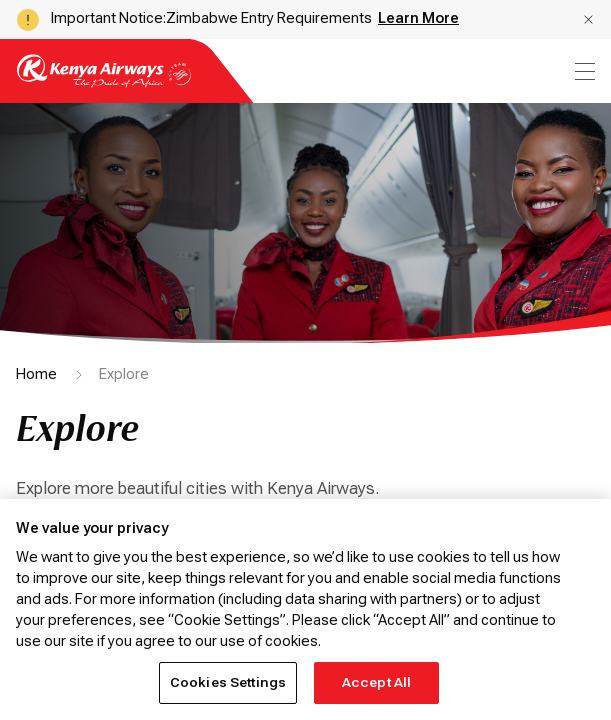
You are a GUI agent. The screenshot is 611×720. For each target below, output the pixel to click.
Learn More (418, 18)
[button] (588, 19)
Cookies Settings (228, 682)
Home (36, 374)
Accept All (376, 682)
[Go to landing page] (104, 82)
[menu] (583, 71)
